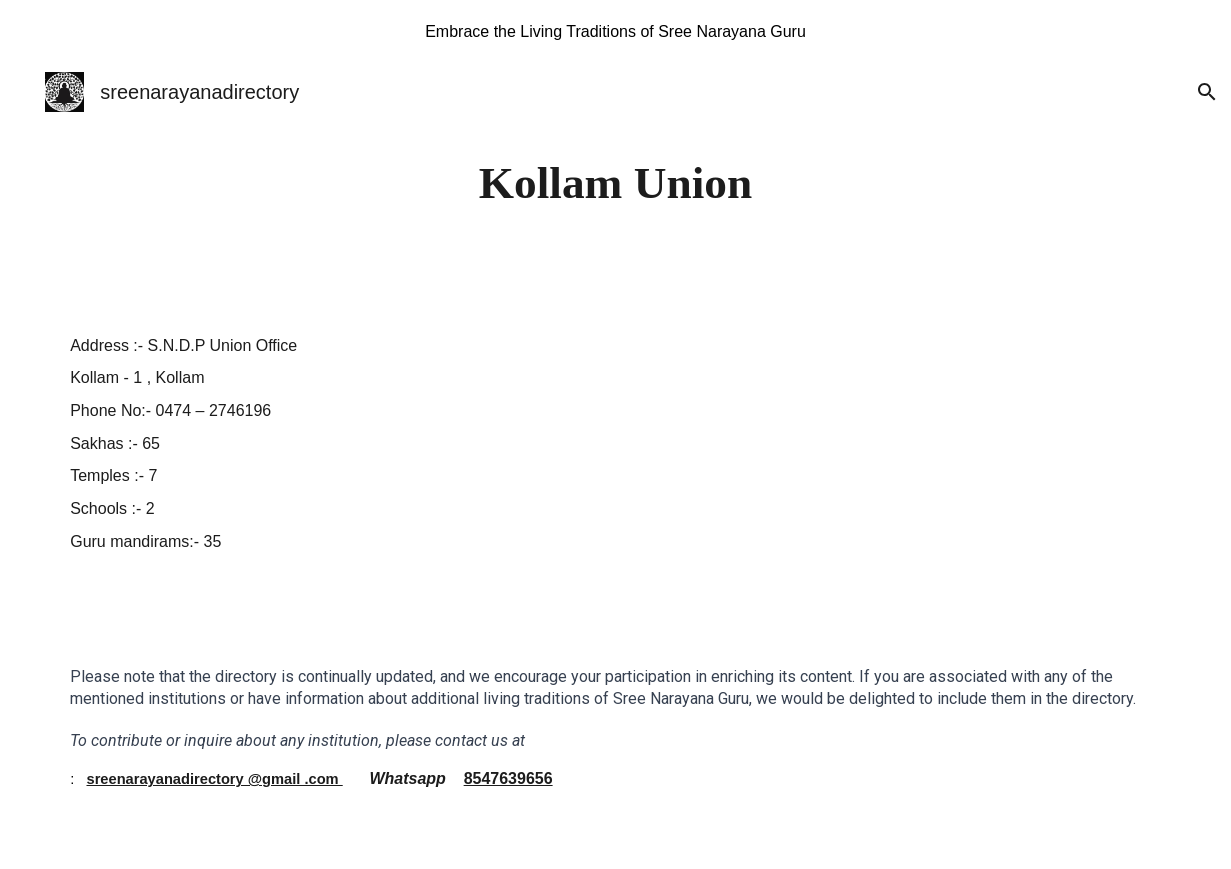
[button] (1207, 92)
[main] (615, 183)
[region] (615, 32)
